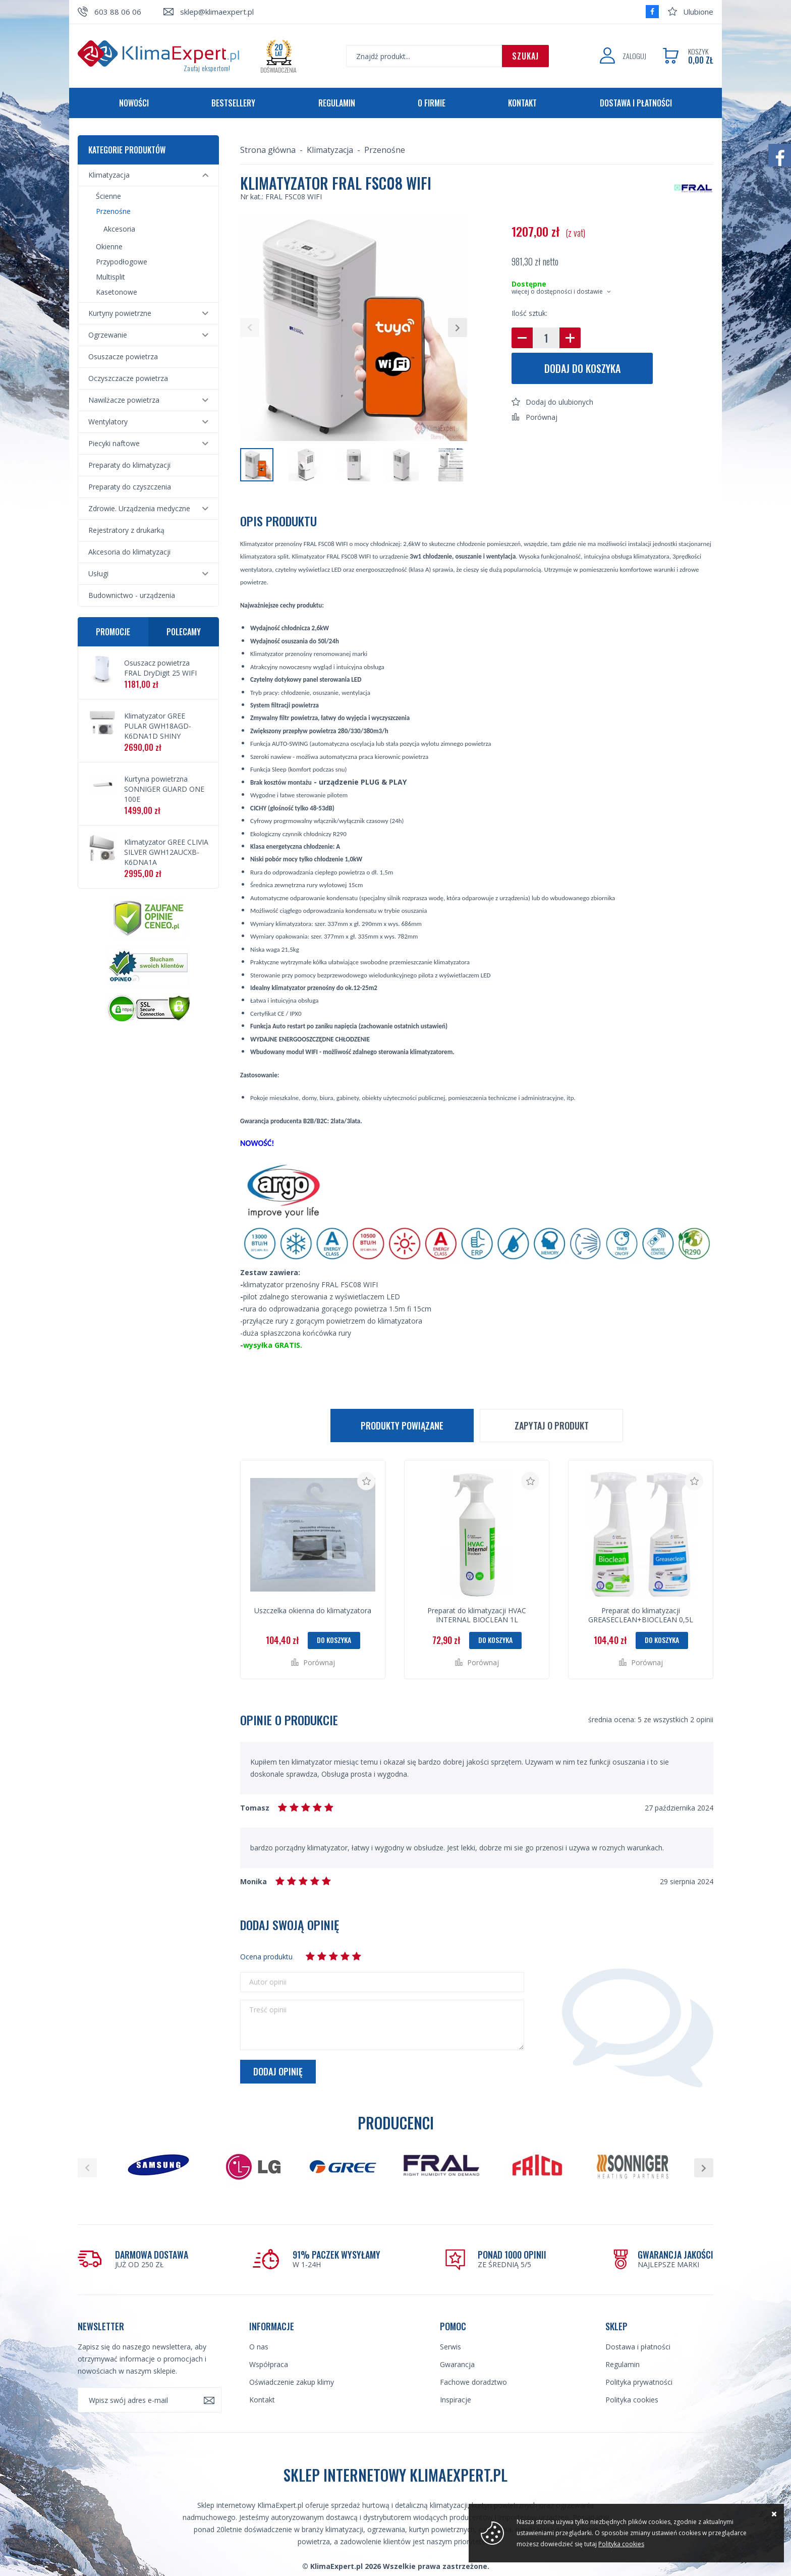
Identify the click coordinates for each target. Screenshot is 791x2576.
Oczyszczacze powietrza (128, 378)
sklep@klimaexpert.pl (217, 12)
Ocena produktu (266, 1956)
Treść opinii (268, 2009)
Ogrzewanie (107, 335)
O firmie (431, 103)
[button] (249, 327)
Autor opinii (268, 1982)
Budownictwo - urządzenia (131, 595)
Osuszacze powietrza (123, 356)
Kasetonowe (116, 292)
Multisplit (110, 277)
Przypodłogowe (121, 261)
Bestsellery (233, 103)
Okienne (109, 246)
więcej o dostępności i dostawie (557, 291)
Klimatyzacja (109, 175)
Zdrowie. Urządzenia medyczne (139, 508)
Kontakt (522, 103)
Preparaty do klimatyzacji (129, 465)
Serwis (450, 2346)
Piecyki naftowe (114, 443)
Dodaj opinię (278, 2071)
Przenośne (113, 211)
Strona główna (268, 149)
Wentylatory (108, 421)
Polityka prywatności (638, 2382)
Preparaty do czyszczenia (129, 486)
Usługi (98, 573)
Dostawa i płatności (636, 103)
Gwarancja (457, 2364)
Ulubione (698, 12)
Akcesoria (119, 229)
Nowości (134, 103)
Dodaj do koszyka (582, 368)
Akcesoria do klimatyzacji (129, 552)
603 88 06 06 (117, 12)
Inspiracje (455, 2399)
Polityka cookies (631, 2399)
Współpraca (268, 2364)
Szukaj (525, 56)
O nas (258, 2346)
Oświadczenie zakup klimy (291, 2382)
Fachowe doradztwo (473, 2382)
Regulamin (336, 103)
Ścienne (108, 196)
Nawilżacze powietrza (123, 400)
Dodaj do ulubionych (559, 402)
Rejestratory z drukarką (126, 530)
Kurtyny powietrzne (119, 313)
